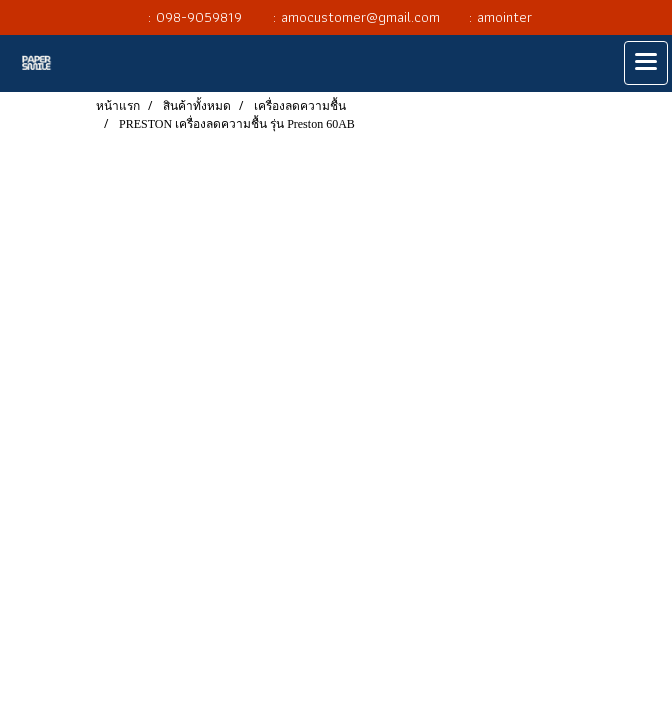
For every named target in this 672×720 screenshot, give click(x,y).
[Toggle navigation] (646, 63)
